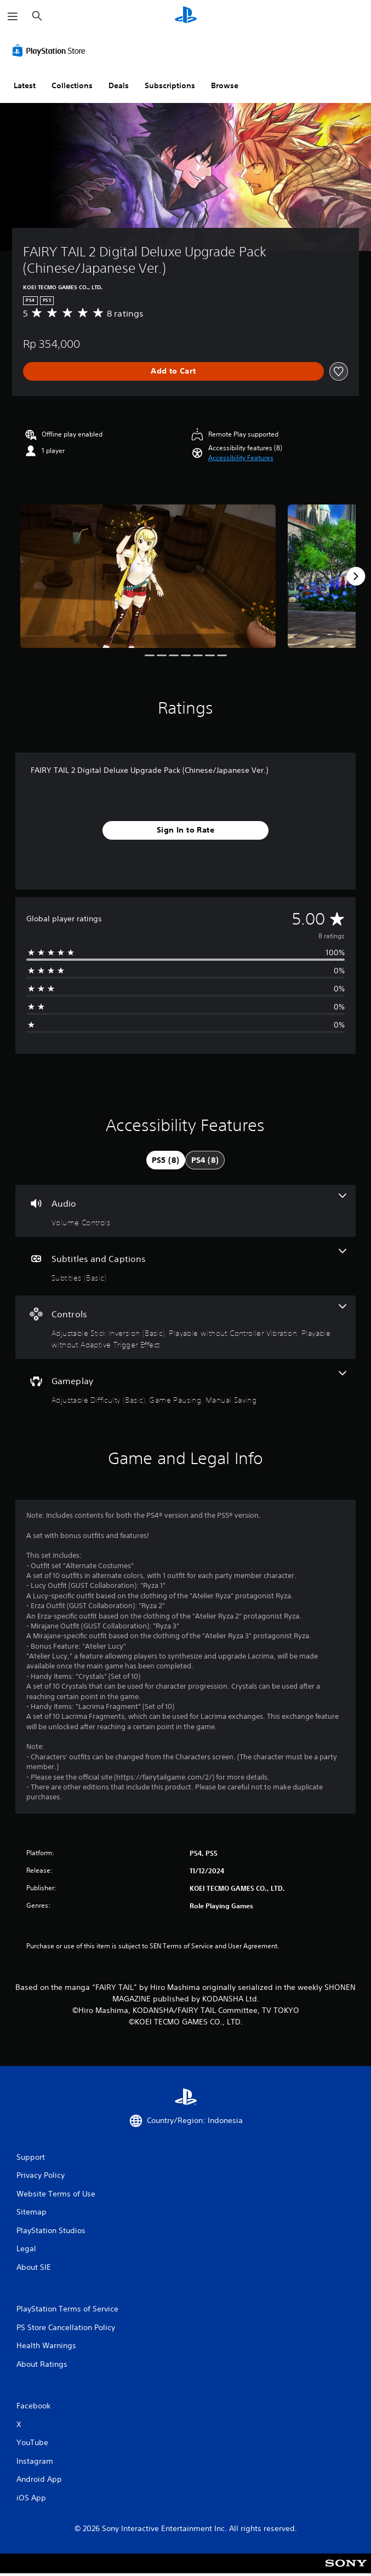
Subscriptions (170, 85)
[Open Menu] (13, 16)
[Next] (355, 576)
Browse (224, 85)
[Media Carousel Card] (148, 576)
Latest (25, 85)
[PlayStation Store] (51, 50)
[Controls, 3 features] (185, 1327)
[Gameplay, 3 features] (185, 1388)
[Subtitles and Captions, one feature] (185, 1266)
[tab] (165, 1160)
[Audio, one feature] (185, 1211)
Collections (72, 85)
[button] (240, 458)
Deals (119, 85)
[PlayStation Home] (185, 16)
